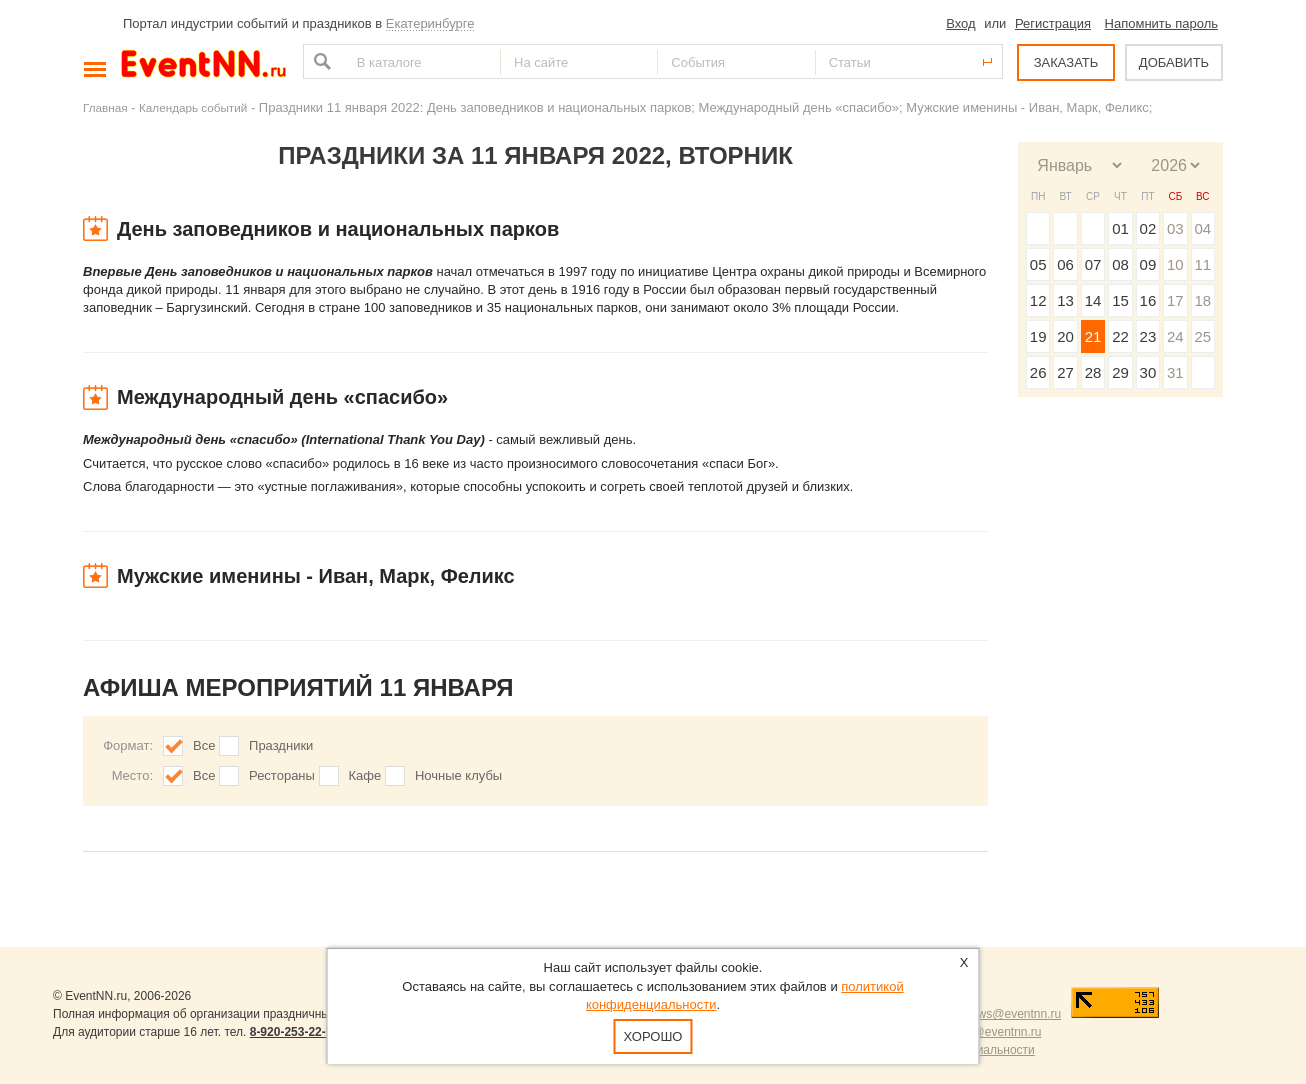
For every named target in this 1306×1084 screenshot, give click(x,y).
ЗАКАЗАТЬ (1066, 62)
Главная (105, 107)
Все (204, 745)
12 (1038, 300)
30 (1148, 372)
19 (1038, 336)
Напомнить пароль (1161, 23)
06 (1065, 264)
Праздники (281, 745)
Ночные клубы (458, 775)
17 (1175, 300)
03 (1175, 228)
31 (1175, 372)
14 (1093, 300)
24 (1175, 336)
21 (1093, 336)
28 (1093, 372)
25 (1202, 336)
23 (1148, 336)
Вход (960, 23)
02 (1148, 228)
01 (1120, 228)
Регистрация (1053, 23)
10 (1175, 264)
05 (1038, 264)
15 (1120, 300)
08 (1120, 264)
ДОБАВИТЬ (1174, 62)
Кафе (365, 775)
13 (1065, 300)
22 (1120, 336)
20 (1065, 336)
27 (1065, 372)
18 (1202, 300)
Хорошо (653, 1036)
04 (1202, 228)
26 (1038, 372)
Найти (320, 61)
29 (1120, 372)
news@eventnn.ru (1012, 1014)
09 (1148, 264)
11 (1202, 264)
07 (1093, 264)
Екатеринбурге (430, 23)
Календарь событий (193, 107)
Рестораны (282, 775)
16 (1148, 300)
